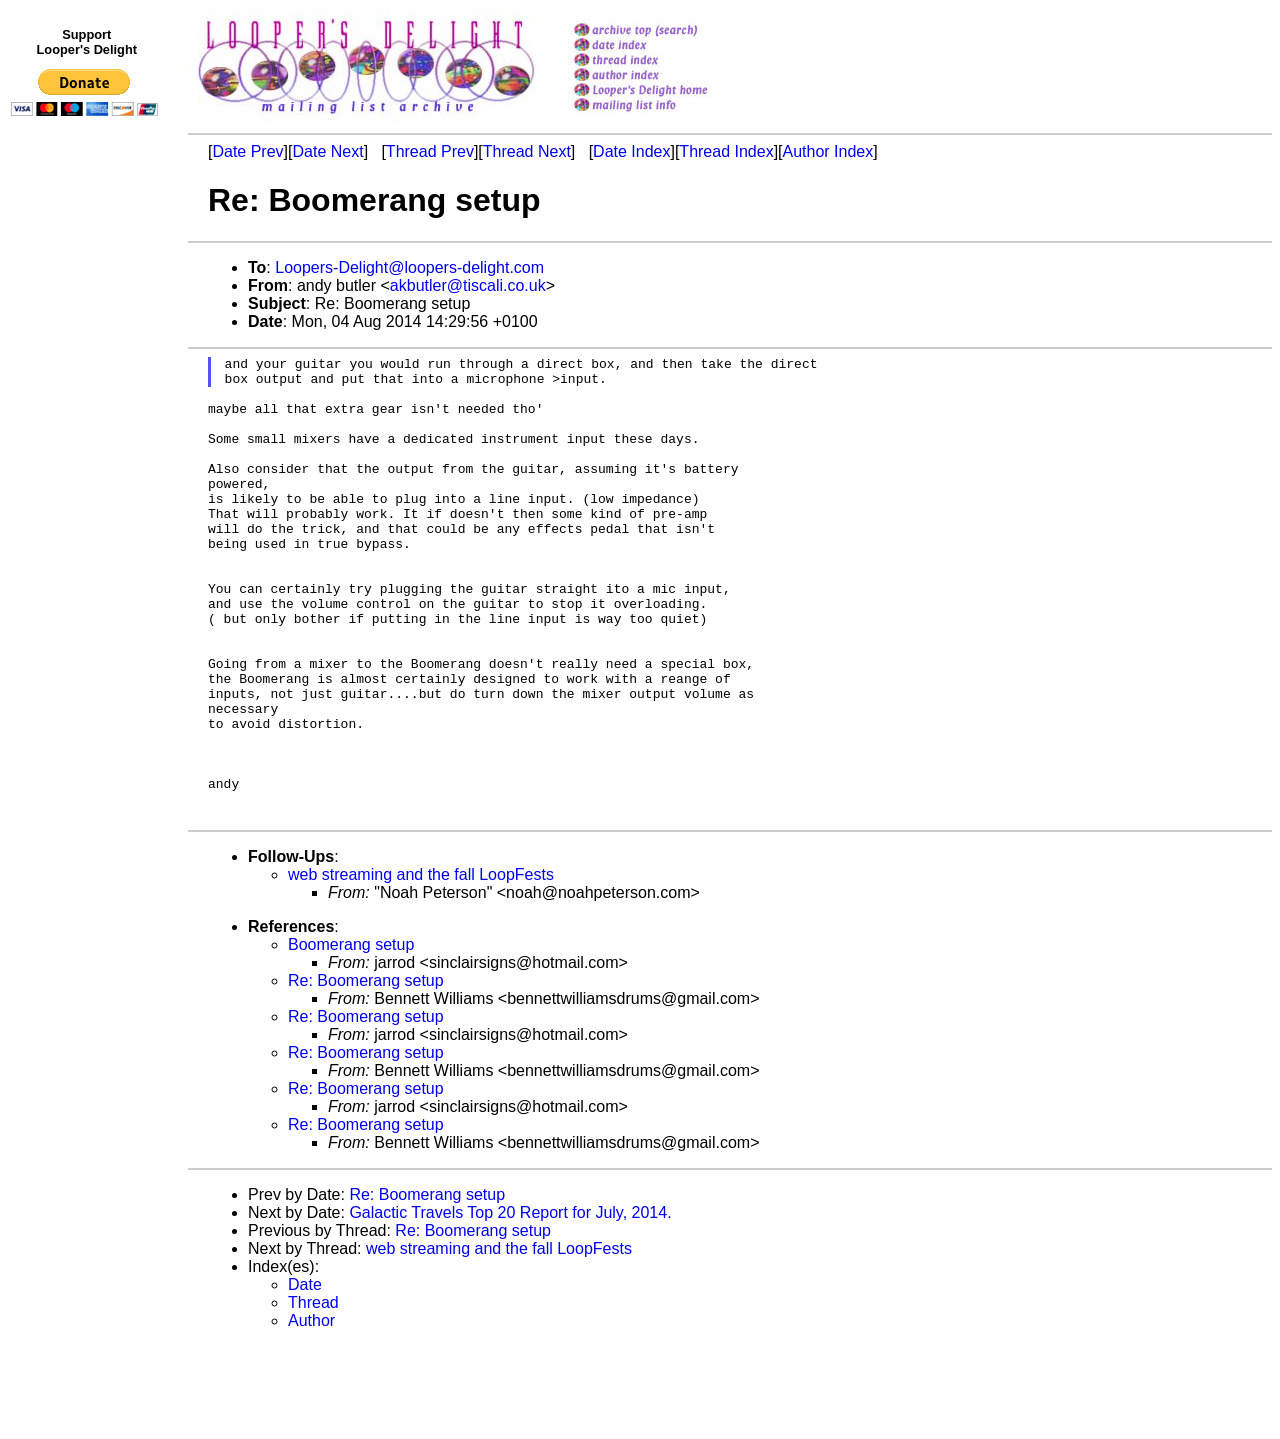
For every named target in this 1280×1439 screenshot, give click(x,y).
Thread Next (527, 151)
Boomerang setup (351, 1037)
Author (311, 1413)
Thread (313, 1395)
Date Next (327, 151)
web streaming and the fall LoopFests (421, 967)
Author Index (828, 151)
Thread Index (726, 151)
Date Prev (247, 151)
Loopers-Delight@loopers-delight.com (409, 267)
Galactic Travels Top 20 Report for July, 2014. (510, 1305)
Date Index (631, 151)
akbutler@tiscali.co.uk (468, 285)
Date (305, 1377)
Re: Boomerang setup (366, 1073)
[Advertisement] (88, 537)
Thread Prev (430, 151)
